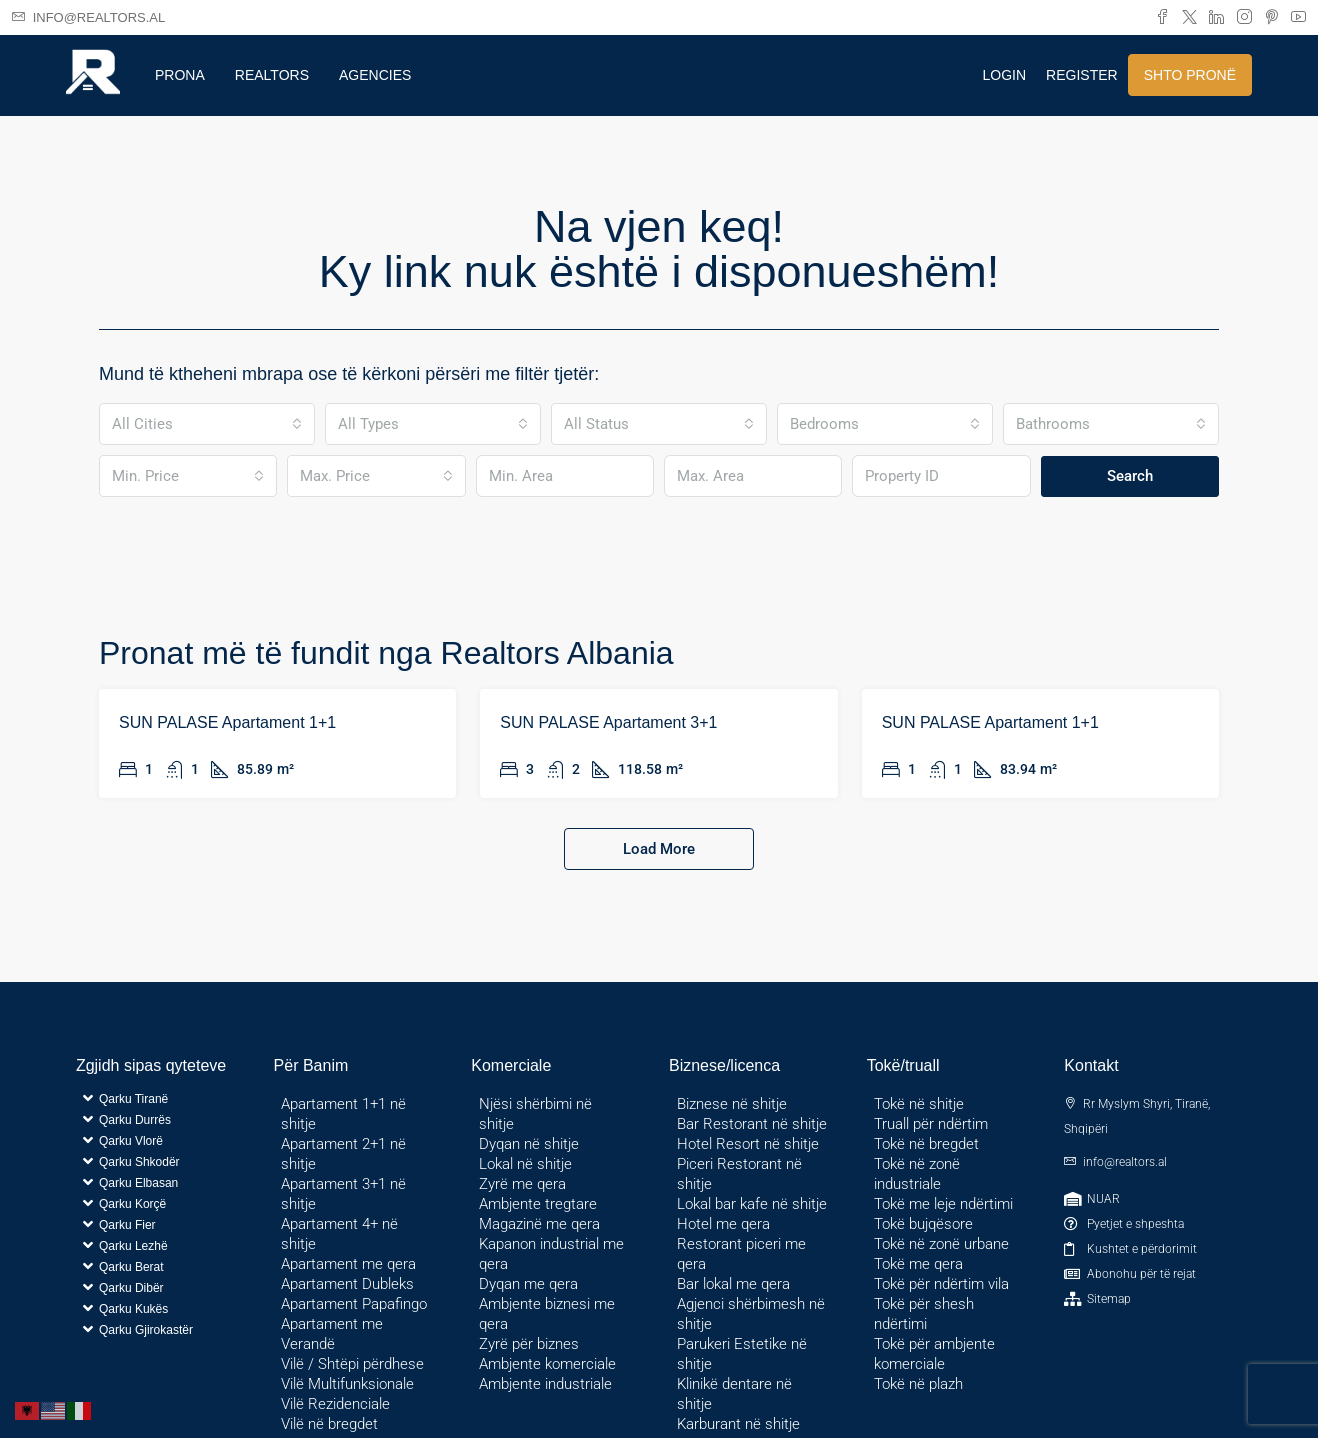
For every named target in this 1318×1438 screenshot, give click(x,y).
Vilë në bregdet (329, 1424)
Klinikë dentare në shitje (734, 1394)
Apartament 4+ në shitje (339, 1234)
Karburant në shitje (738, 1424)
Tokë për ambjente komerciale (934, 1354)
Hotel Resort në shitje (748, 1144)
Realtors (272, 75)
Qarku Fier (127, 1225)
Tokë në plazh (918, 1384)
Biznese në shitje (732, 1104)
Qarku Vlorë (131, 1141)
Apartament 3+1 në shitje (343, 1194)
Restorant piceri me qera (741, 1254)
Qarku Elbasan (138, 1183)
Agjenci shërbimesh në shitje (751, 1314)
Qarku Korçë (132, 1204)
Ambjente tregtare (538, 1204)
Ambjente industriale (545, 1384)
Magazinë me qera (539, 1224)
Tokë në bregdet (926, 1144)
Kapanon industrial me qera (551, 1254)
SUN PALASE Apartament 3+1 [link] (608, 722)
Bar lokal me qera (733, 1284)
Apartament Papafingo (354, 1304)
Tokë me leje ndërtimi (943, 1204)
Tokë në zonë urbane (941, 1244)
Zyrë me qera (522, 1184)
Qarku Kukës (133, 1309)
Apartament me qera (348, 1264)
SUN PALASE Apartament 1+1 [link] (227, 722)
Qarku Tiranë (133, 1099)
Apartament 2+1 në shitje (343, 1154)
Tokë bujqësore (923, 1224)
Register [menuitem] (1082, 75)
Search (1130, 476)
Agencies (375, 75)
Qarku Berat (131, 1267)
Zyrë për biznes (529, 1344)
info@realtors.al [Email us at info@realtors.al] (1125, 1162)
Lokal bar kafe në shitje (752, 1204)
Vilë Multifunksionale (347, 1384)
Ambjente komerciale (547, 1364)
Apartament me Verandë (332, 1334)
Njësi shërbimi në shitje (535, 1114)
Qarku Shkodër (139, 1162)
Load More (659, 849)
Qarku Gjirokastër (146, 1330)
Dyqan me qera (528, 1284)
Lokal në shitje (525, 1164)
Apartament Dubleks (347, 1284)
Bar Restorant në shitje (752, 1124)
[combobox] (207, 424)
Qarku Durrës (135, 1120)
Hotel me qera (723, 1224)
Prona (180, 75)
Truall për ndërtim (931, 1124)
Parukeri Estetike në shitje (742, 1354)
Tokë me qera (918, 1264)
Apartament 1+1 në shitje (343, 1114)
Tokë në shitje (919, 1104)
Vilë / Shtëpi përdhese (352, 1364)
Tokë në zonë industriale (917, 1174)
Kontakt (1091, 1065)
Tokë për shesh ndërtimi (924, 1314)
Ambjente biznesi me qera (547, 1314)
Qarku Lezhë (133, 1246)
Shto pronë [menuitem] (1190, 75)
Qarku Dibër (131, 1288)
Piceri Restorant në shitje (739, 1174)
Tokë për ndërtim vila (941, 1284)
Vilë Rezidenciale (335, 1404)
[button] (161, 1098)
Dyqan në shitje (529, 1144)
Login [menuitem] (1005, 75)
